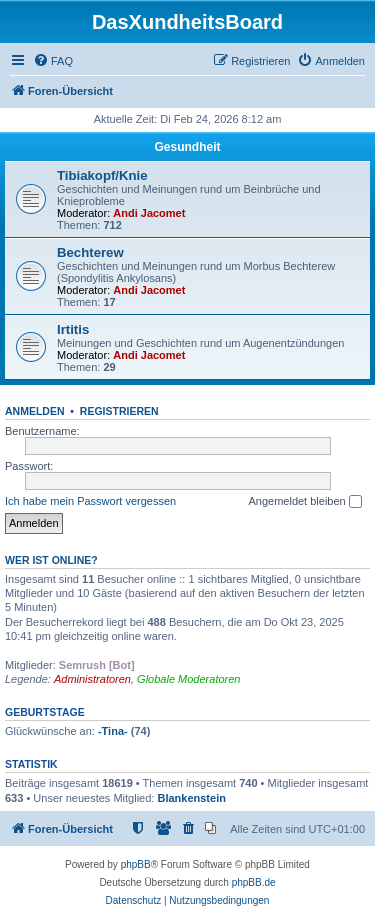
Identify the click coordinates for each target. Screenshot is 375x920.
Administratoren (92, 679)
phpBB (136, 864)
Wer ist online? (51, 560)
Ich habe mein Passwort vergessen (90, 501)
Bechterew (90, 252)
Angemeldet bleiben (304, 502)
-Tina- (113, 731)
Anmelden (35, 411)
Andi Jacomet (149, 213)
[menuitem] (53, 61)
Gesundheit (187, 147)
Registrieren (119, 411)
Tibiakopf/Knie (102, 175)
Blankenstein (191, 798)
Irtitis (73, 329)
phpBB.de (254, 882)
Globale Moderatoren (188, 679)
